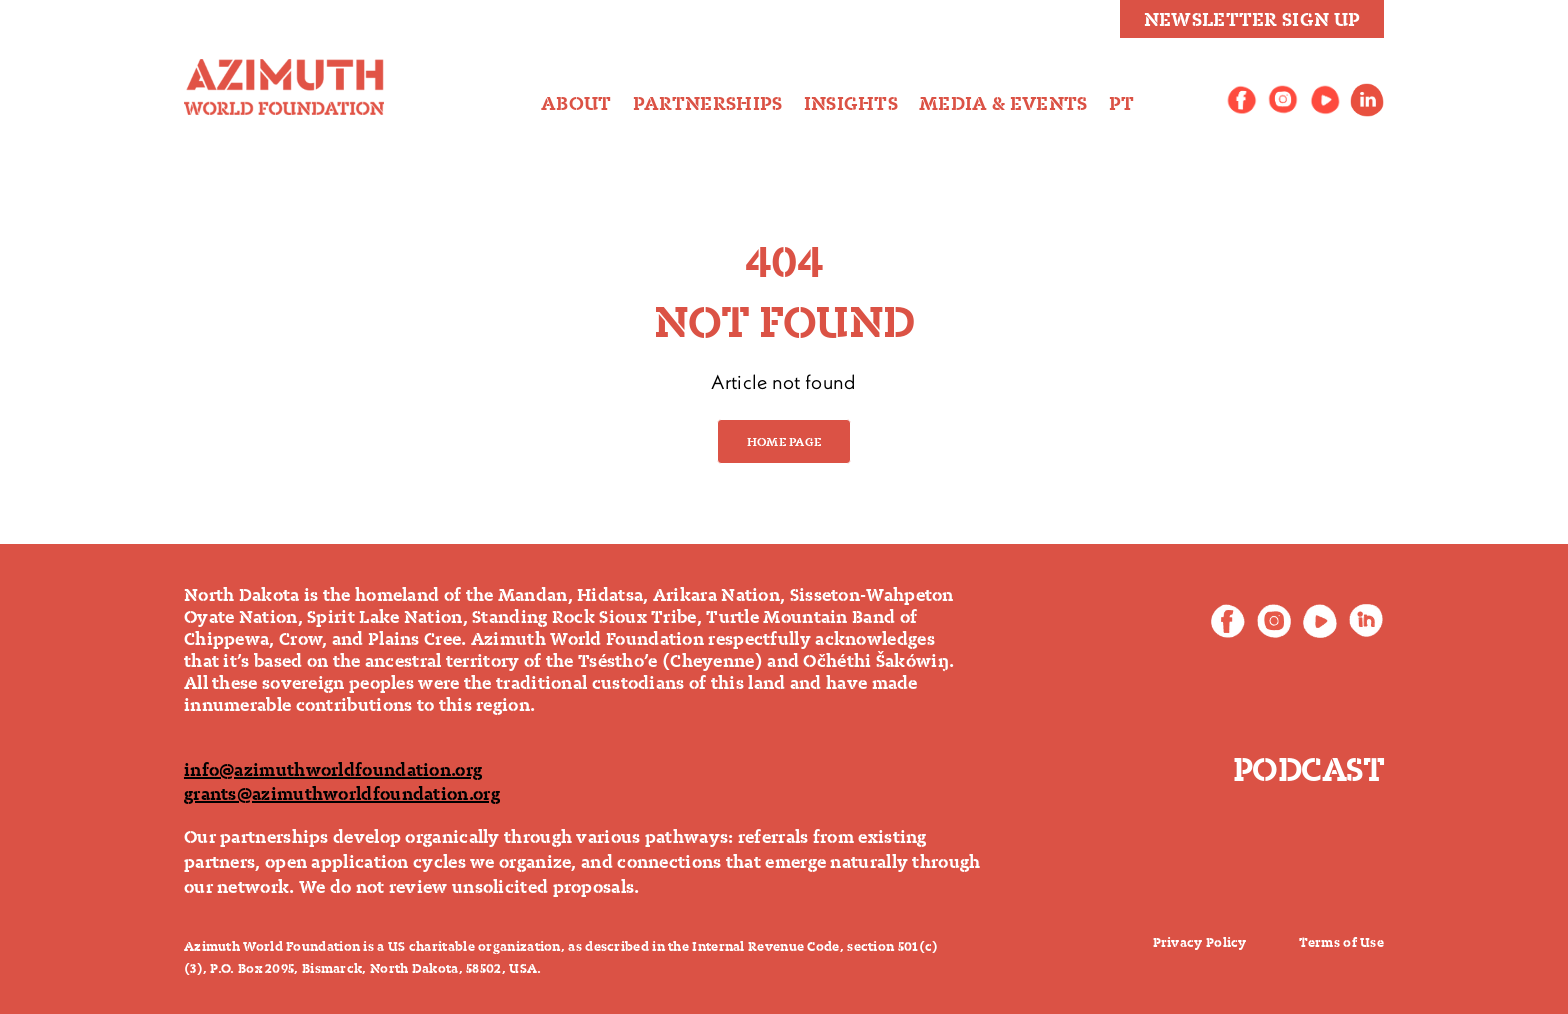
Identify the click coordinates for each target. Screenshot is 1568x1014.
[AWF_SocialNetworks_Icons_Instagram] (1283, 93)
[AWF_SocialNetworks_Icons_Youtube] (1325, 93)
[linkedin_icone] (1367, 93)
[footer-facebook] (1228, 614)
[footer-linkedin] (1366, 614)
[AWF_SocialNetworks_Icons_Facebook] (1241, 93)
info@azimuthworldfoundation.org (333, 769)
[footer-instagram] (1274, 614)
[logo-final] (284, 69)
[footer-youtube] (1320, 614)
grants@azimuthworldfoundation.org (342, 793)
